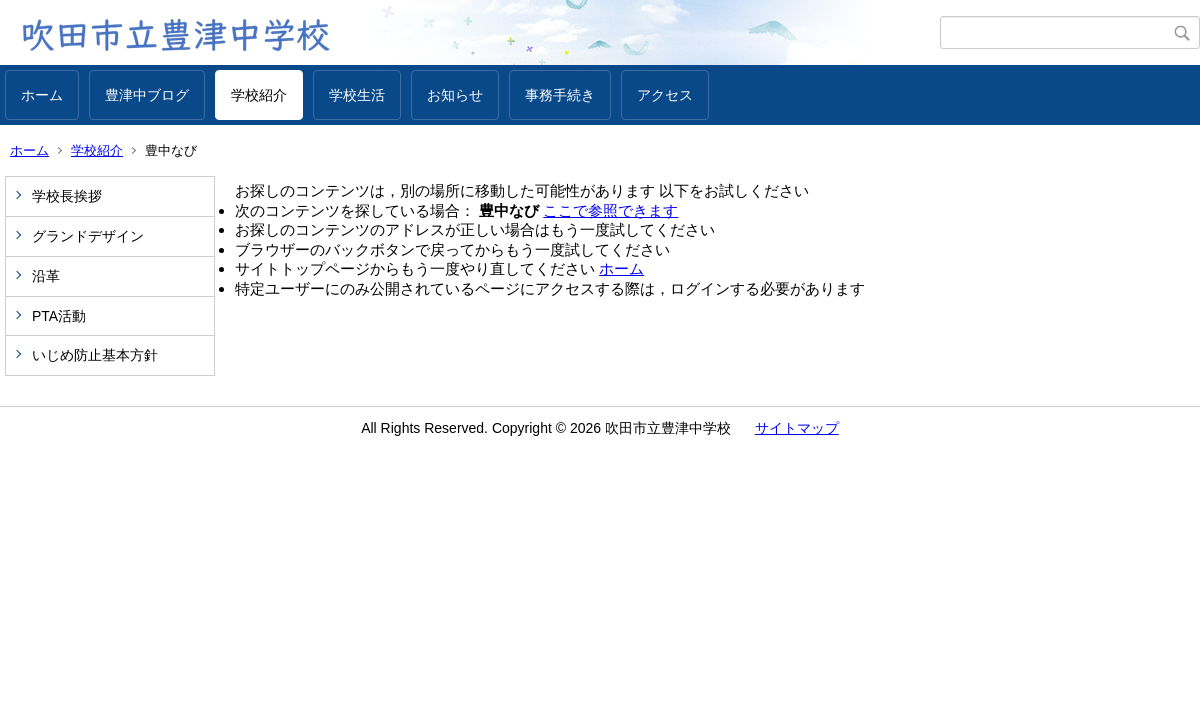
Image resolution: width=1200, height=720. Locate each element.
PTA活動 (59, 316)
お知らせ (455, 95)
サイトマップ (797, 428)
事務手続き (560, 95)
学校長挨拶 (67, 196)
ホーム (42, 95)
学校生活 (357, 95)
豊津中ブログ (147, 95)
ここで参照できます (610, 210)
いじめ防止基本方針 (95, 355)
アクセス (665, 95)
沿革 (46, 276)
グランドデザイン (88, 236)
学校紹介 (259, 95)
